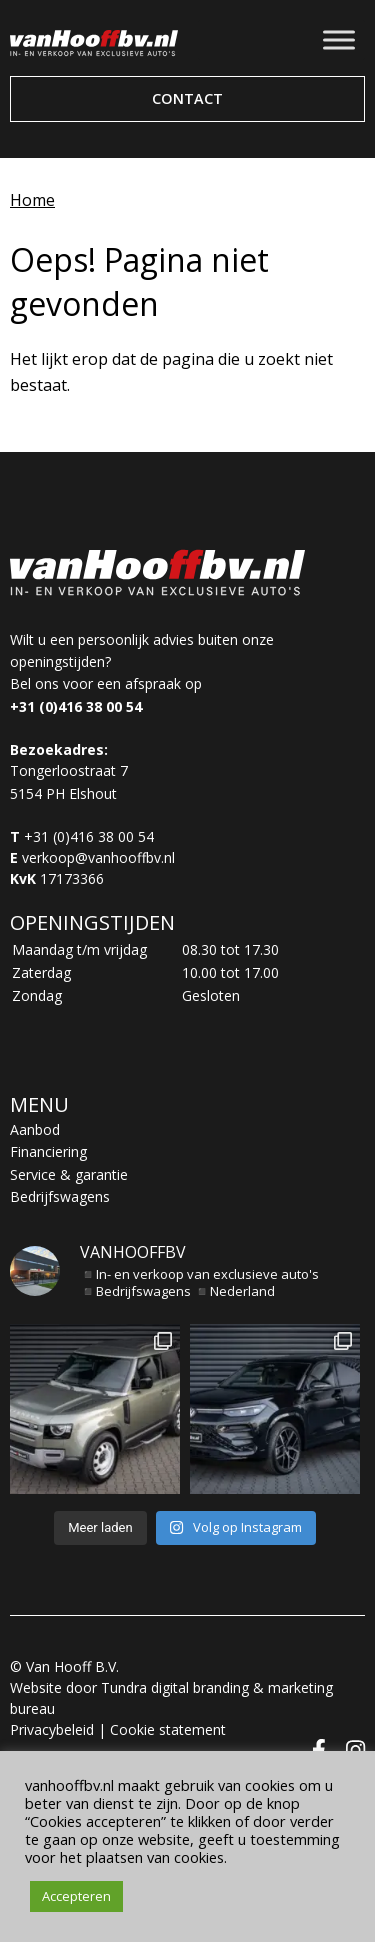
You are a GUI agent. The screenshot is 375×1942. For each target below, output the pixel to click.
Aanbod (35, 1129)
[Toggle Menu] (339, 39)
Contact (187, 98)
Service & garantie (69, 1174)
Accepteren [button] (76, 1896)
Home (32, 200)
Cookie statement (168, 1729)
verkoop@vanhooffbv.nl (98, 857)
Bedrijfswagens (60, 1196)
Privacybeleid (52, 1729)
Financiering (48, 1151)
